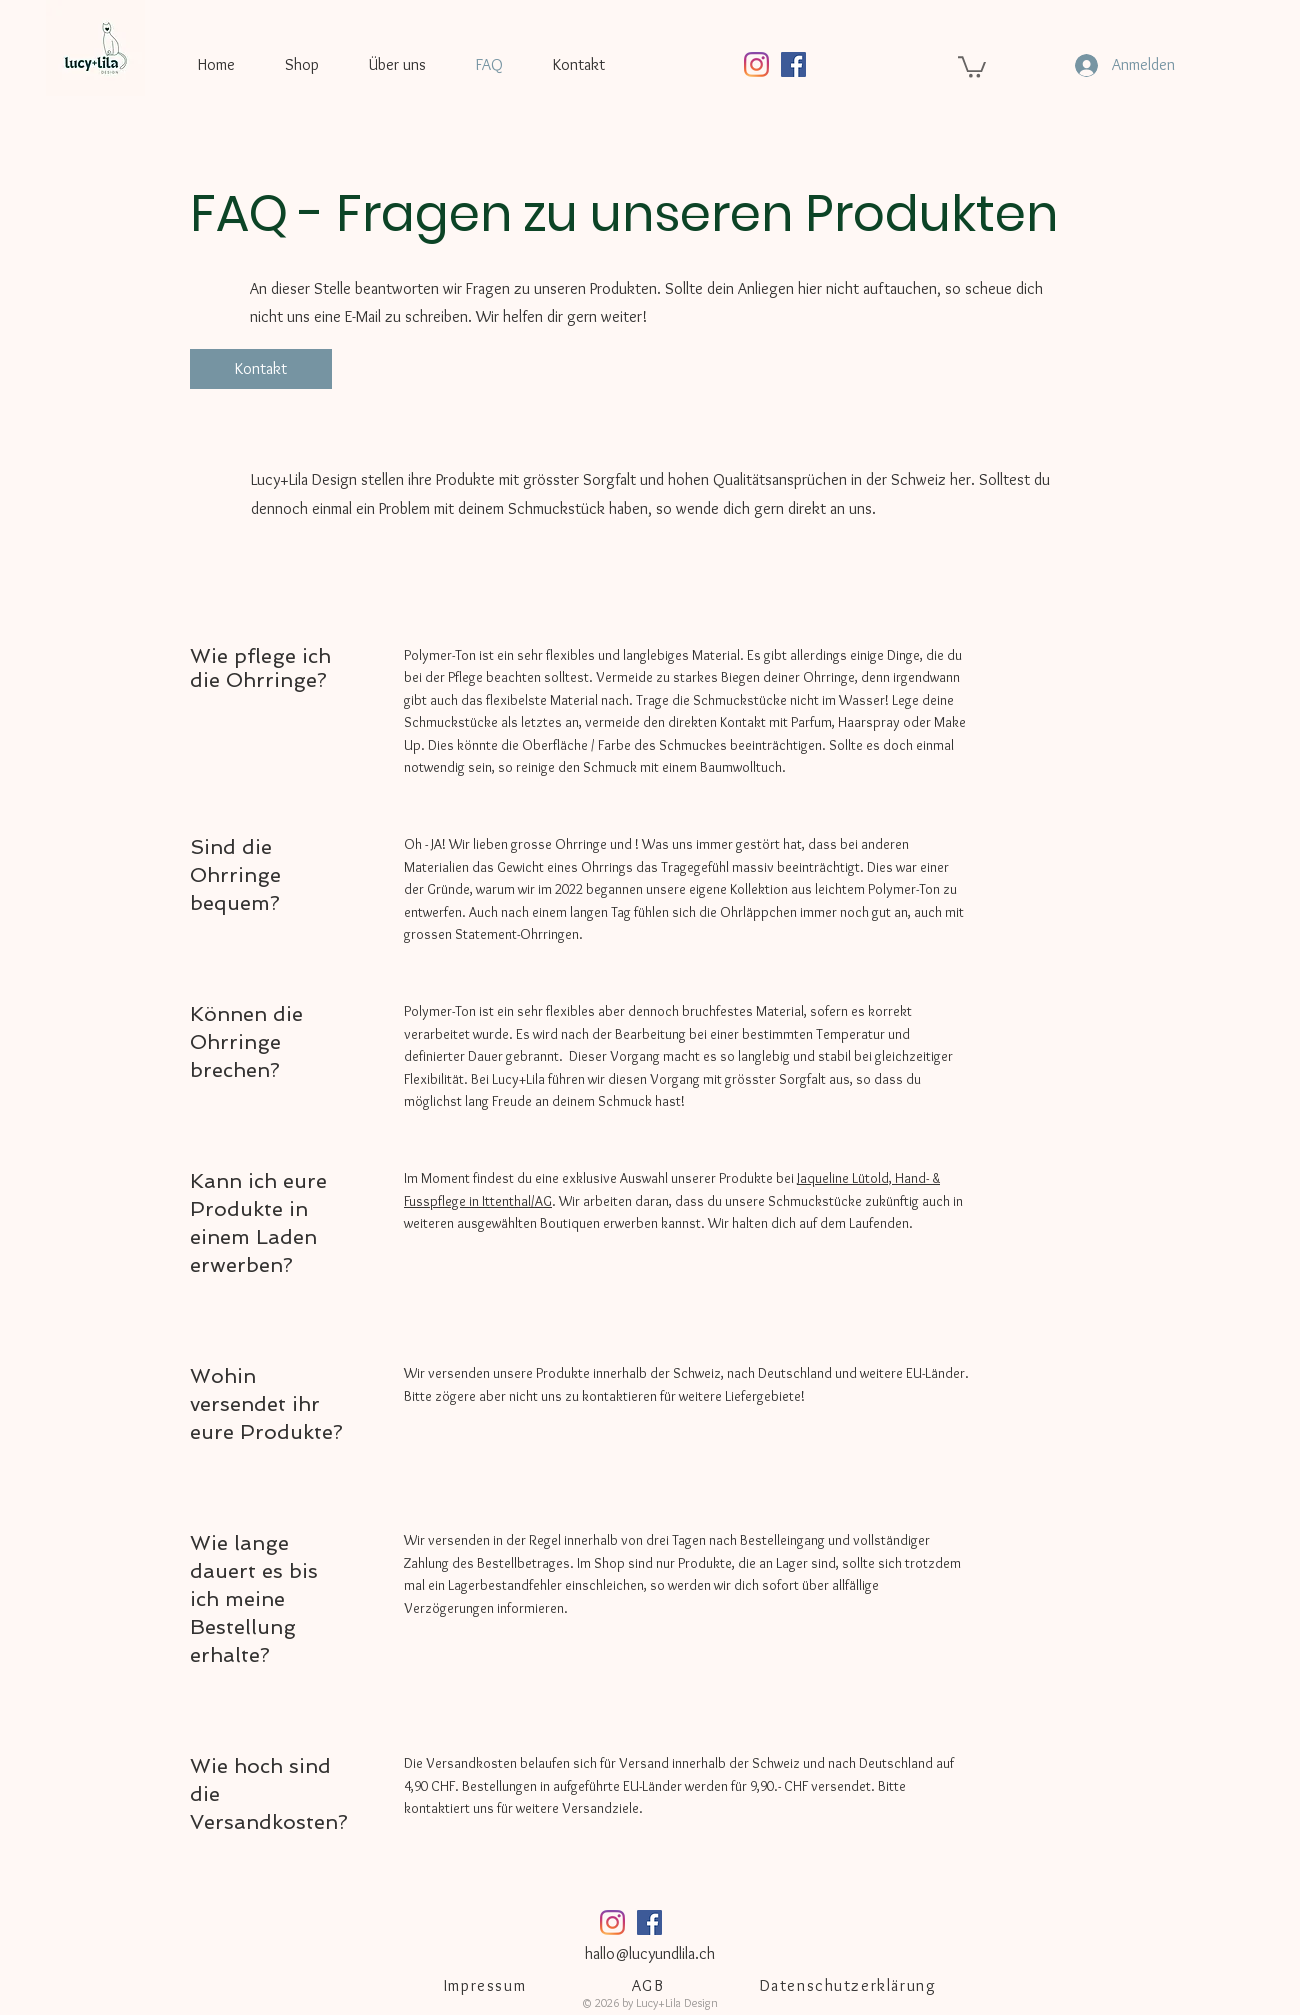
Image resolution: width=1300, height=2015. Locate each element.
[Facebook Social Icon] (793, 64)
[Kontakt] (261, 369)
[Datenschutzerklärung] (850, 1985)
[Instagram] (756, 64)
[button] (972, 66)
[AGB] (650, 1985)
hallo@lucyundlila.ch (650, 1953)
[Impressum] (487, 1985)
